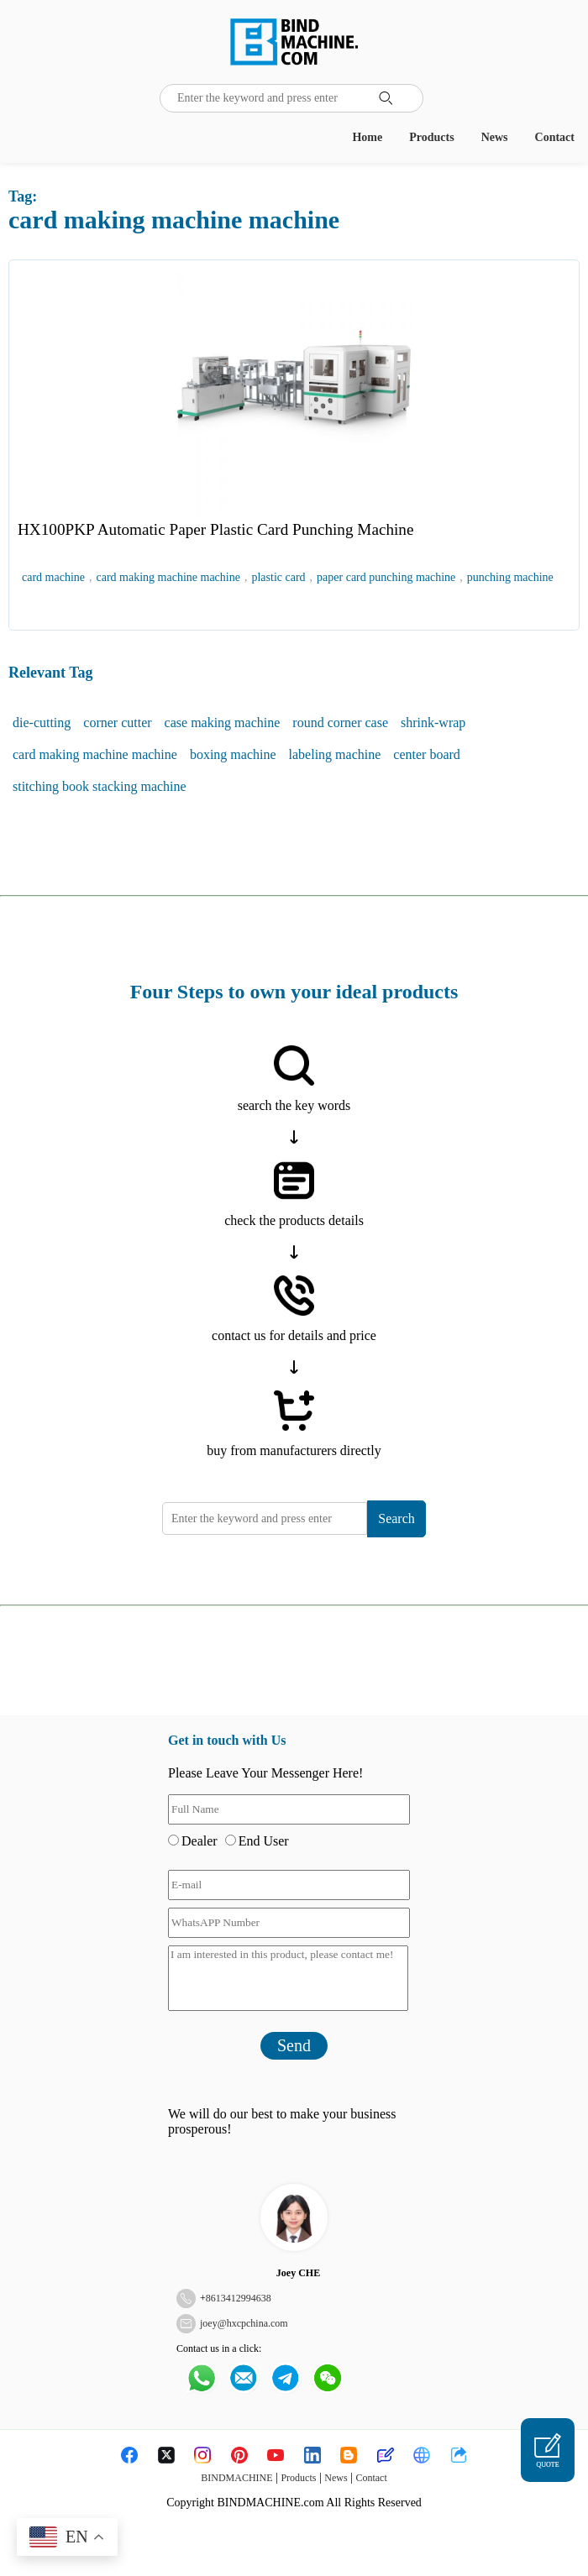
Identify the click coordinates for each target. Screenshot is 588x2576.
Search (396, 1518)
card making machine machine (168, 577)
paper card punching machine (386, 577)
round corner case (340, 722)
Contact (555, 137)
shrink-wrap (433, 722)
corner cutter (117, 722)
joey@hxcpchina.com (244, 2323)
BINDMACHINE (236, 2478)
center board (426, 754)
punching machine (510, 577)
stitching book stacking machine (99, 786)
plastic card (278, 577)
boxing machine (233, 754)
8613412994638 (238, 2298)
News (494, 137)
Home (367, 137)
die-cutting (42, 722)
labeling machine (335, 754)
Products (431, 137)
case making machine (223, 722)
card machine (53, 577)
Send (294, 2045)
